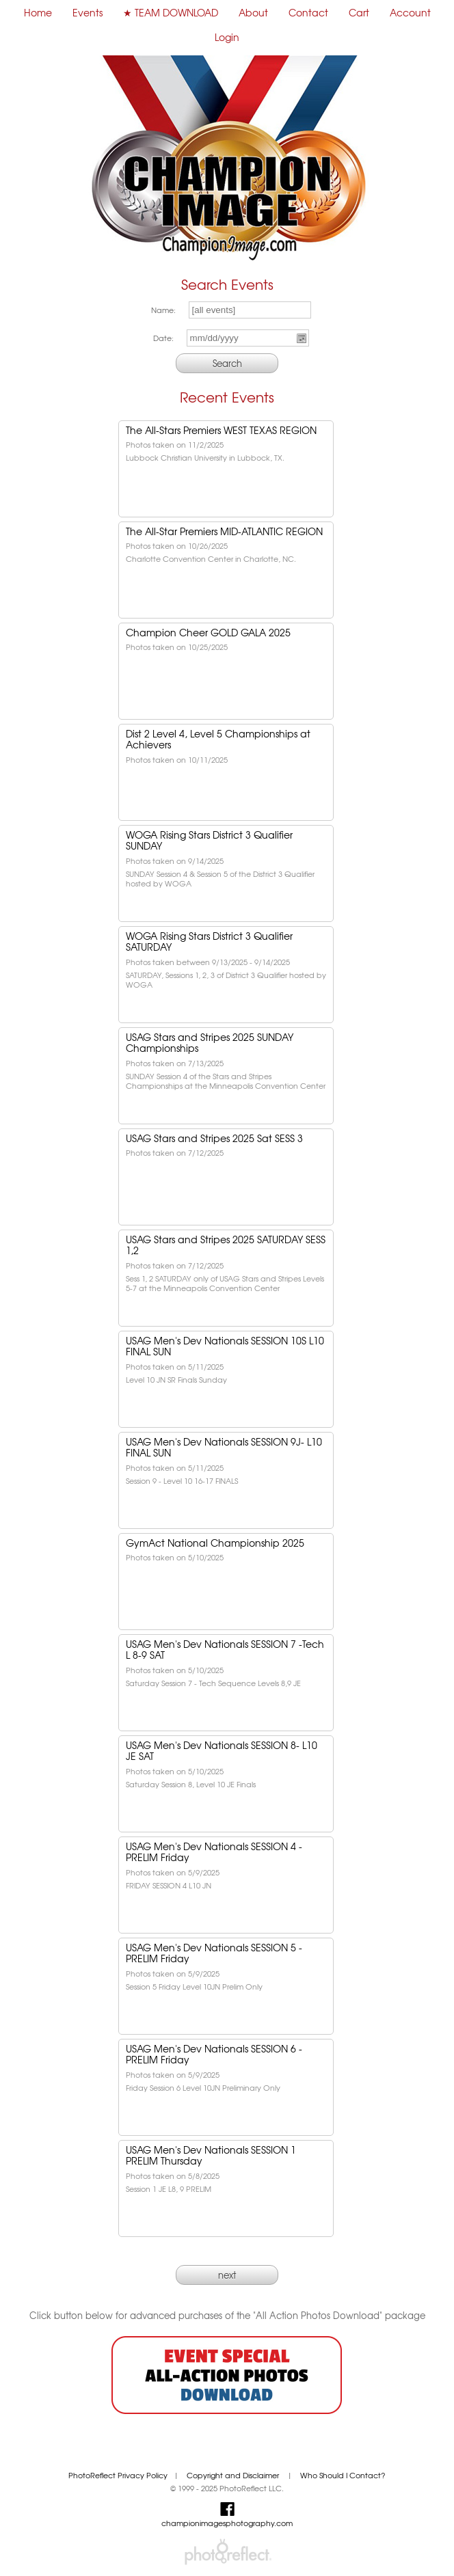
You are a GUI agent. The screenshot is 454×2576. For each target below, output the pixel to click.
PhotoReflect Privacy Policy (118, 2475)
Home (38, 12)
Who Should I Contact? (343, 2475)
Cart (359, 12)
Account (410, 12)
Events (87, 12)
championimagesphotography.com (227, 2523)
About (253, 12)
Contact (308, 12)
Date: (163, 338)
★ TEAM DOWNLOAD (170, 12)
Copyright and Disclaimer (234, 2475)
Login (227, 37)
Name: (163, 310)
